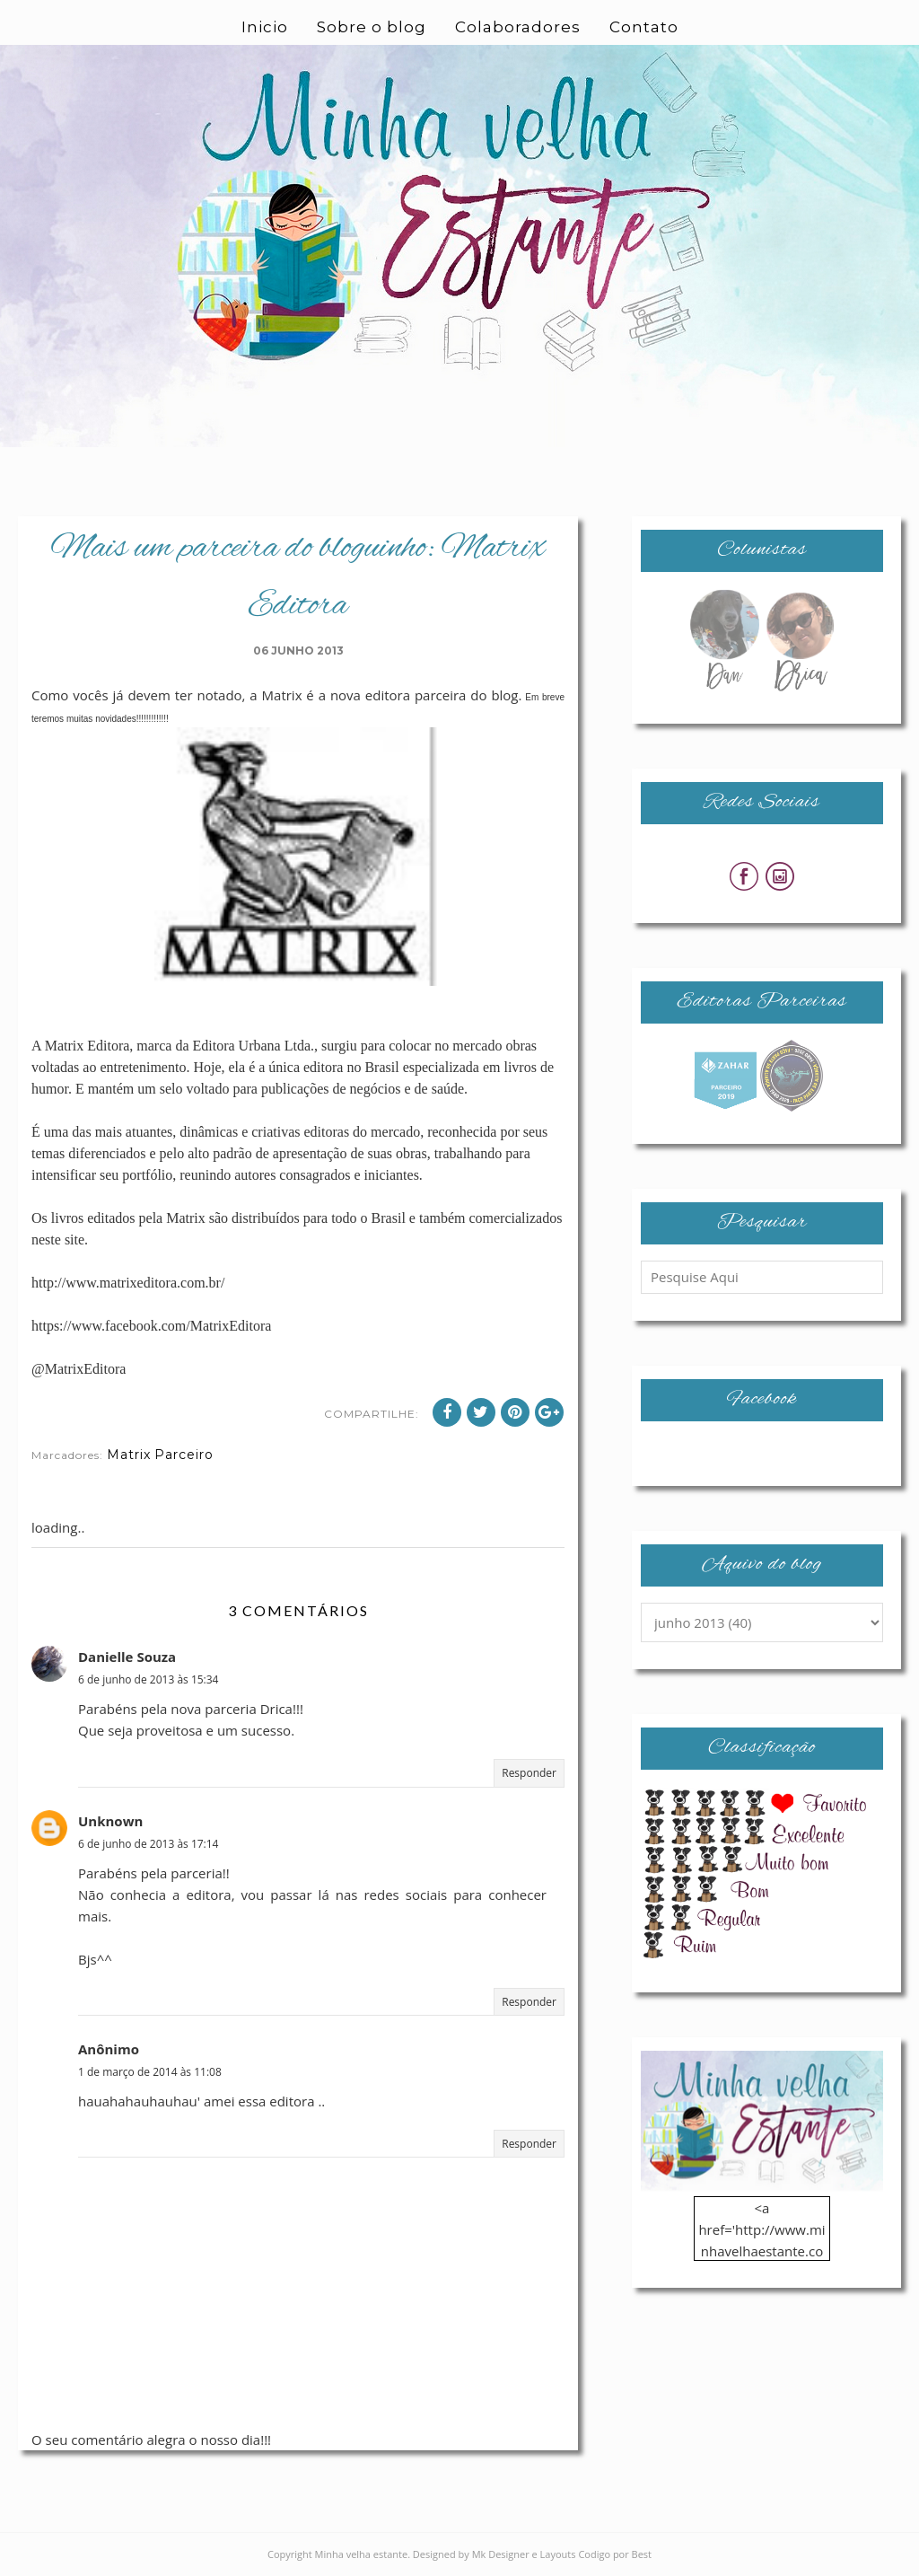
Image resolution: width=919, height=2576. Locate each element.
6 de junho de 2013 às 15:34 (148, 1679)
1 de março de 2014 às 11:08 (150, 2071)
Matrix (129, 1454)
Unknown (110, 1821)
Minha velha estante (361, 2554)
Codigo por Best (615, 2554)
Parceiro (184, 1454)
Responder (529, 1772)
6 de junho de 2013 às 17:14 (148, 1843)
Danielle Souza (127, 1657)
